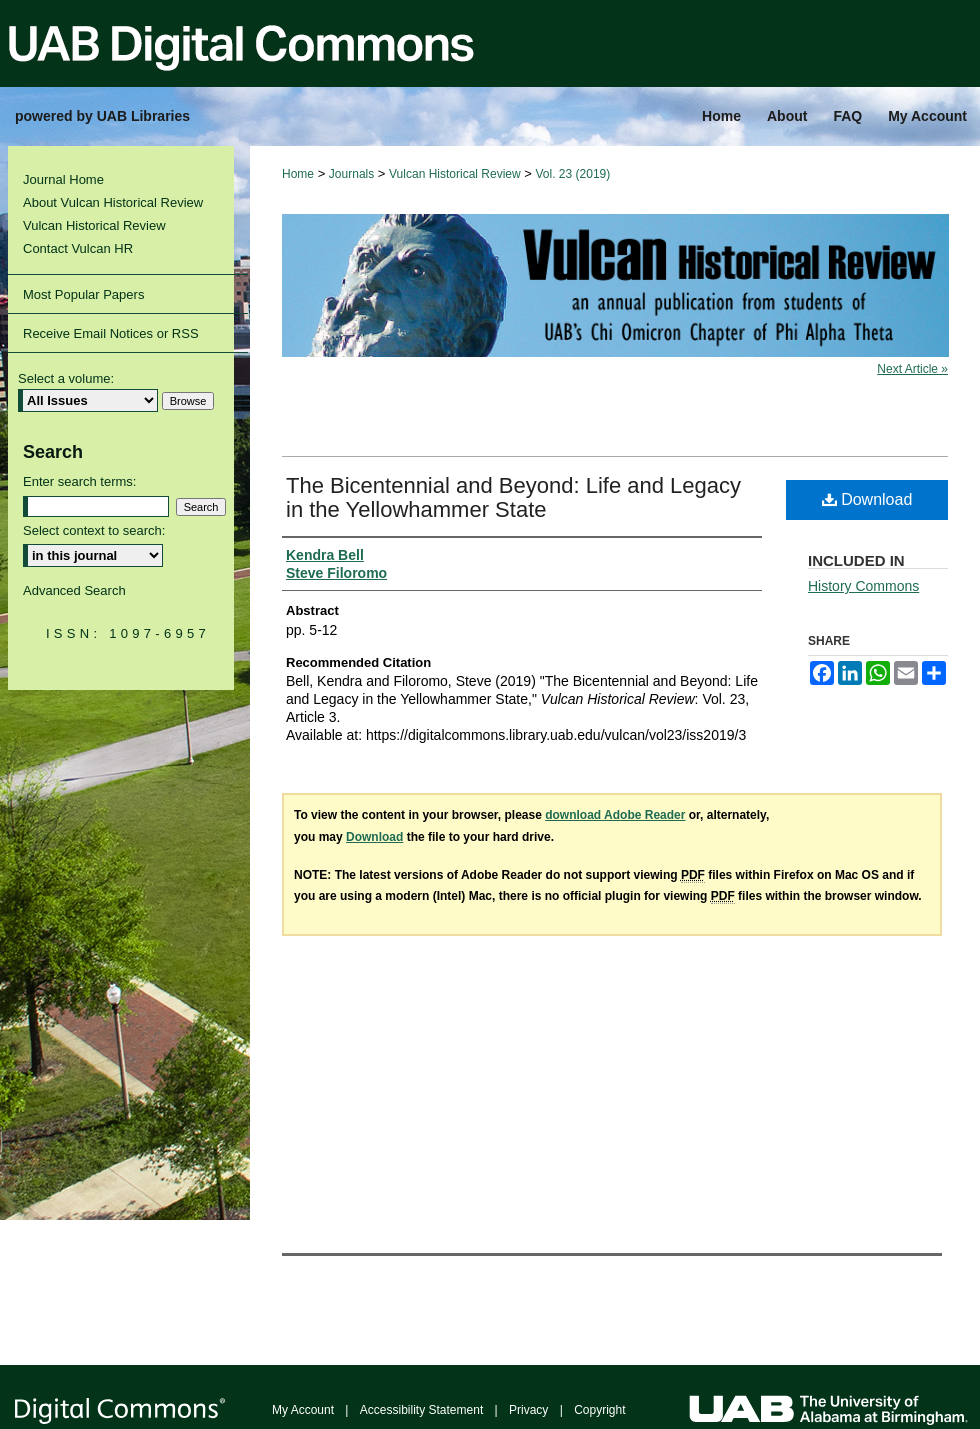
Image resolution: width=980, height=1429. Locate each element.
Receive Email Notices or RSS (111, 333)
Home (298, 174)
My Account (303, 1410)
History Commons (863, 586)
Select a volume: (66, 378)
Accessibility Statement (421, 1410)
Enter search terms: (79, 481)
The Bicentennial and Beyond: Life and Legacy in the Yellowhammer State (513, 497)
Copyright (599, 1410)
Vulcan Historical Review (455, 174)
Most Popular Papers (83, 294)
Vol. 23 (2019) (573, 174)
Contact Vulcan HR (78, 248)
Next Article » (912, 369)
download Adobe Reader (615, 815)
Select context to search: (94, 530)
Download (867, 499)
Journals (351, 174)
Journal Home (63, 179)
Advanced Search (74, 590)
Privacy (528, 1410)
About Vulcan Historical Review (113, 202)
